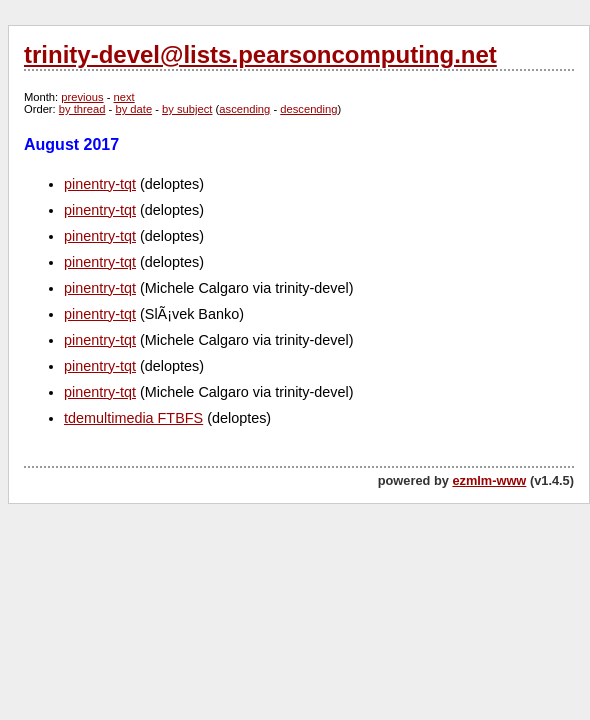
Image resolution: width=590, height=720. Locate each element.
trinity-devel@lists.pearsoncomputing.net (260, 54)
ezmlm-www (489, 480)
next (124, 97)
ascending (244, 109)
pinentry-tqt (100, 184)
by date (133, 109)
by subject (187, 109)
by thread (82, 109)
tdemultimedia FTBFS (133, 418)
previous (82, 97)
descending (308, 109)
